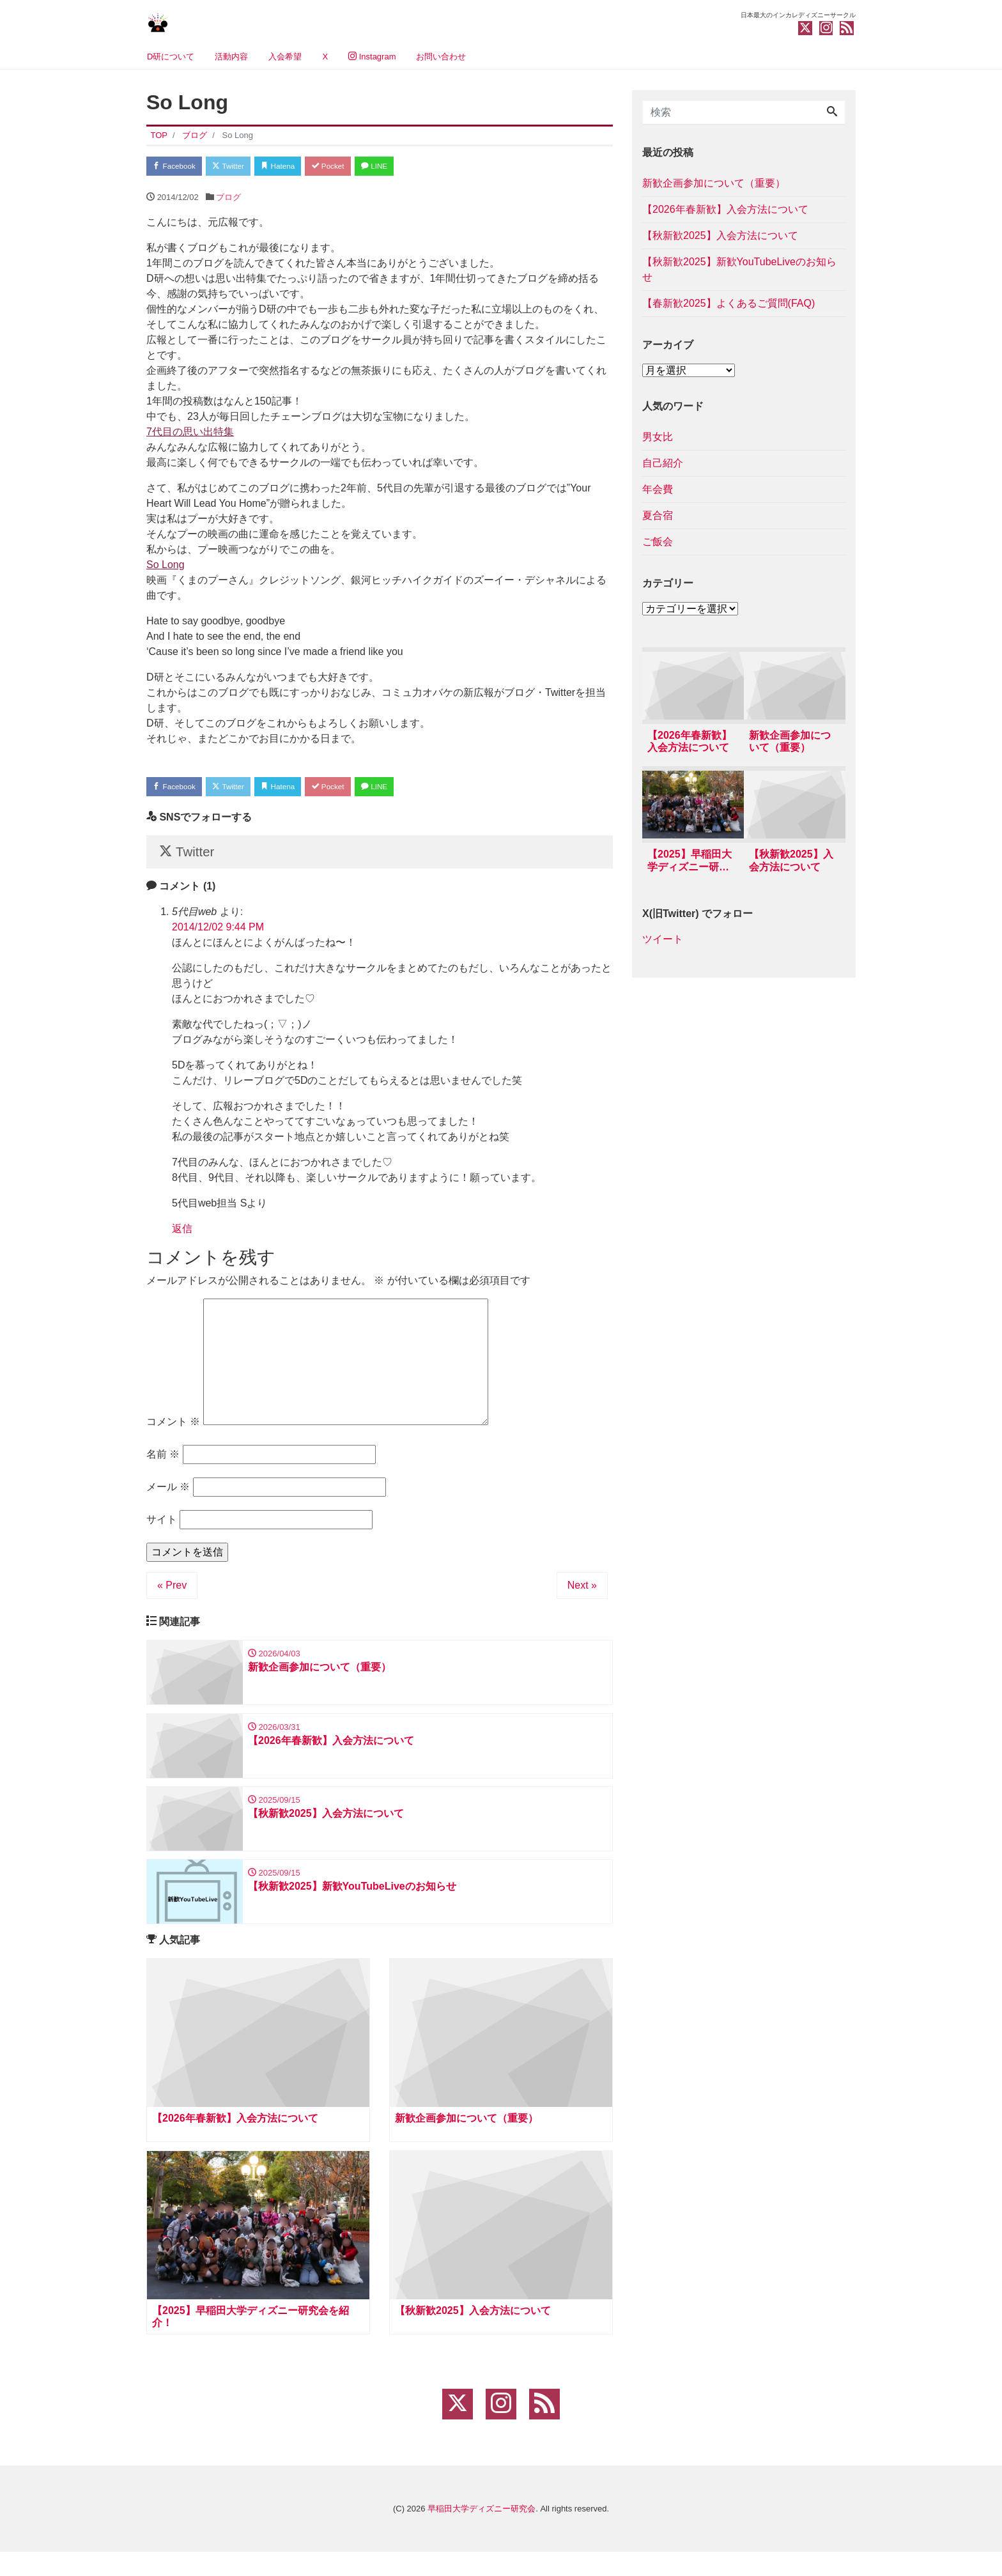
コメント (173, 1432)
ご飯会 (657, 541)
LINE (408, 167)
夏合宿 (657, 515)
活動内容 (231, 56)
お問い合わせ (441, 56)
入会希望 (285, 56)
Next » (582, 1596)
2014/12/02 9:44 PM (218, 937)
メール (168, 1497)
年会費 (657, 489)
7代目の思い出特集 (190, 434)
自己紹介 (662, 463)
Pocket (355, 167)
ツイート (662, 943)
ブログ (228, 199)
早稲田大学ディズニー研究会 (482, 2533)
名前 (163, 1465)
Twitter (240, 167)
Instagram (372, 56)
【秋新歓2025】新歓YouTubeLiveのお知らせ (739, 269)
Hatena (297, 167)
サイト (161, 1530)
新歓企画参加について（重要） (713, 183)
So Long (165, 567)
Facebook (178, 167)
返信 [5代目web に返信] (182, 1238)
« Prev (172, 1596)
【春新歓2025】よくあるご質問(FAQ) (728, 303)
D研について (170, 56)
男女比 (657, 436)
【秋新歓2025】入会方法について (720, 235)
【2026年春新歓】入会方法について (725, 209)
